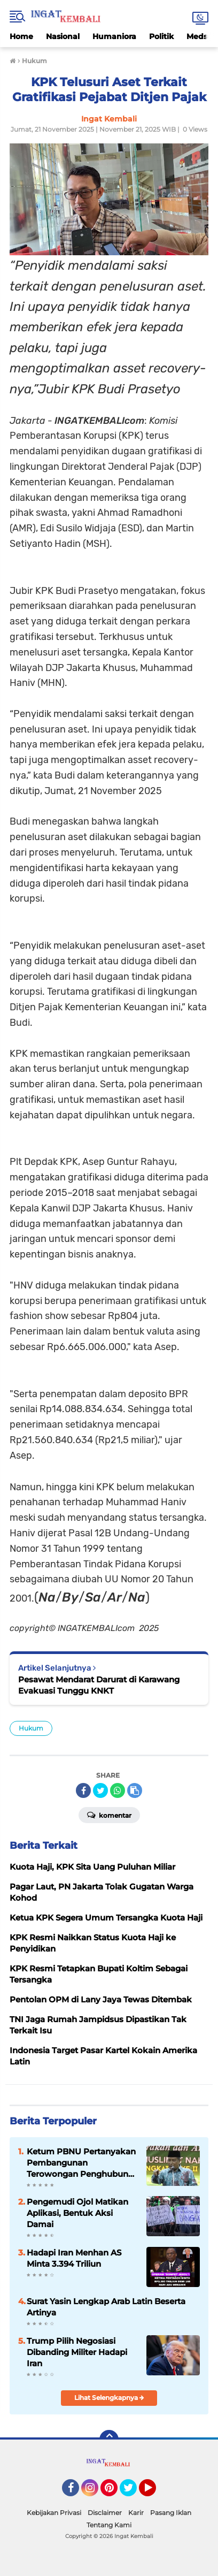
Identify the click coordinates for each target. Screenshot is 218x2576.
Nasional (63, 36)
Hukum (31, 1728)
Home (21, 36)
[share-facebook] (83, 1790)
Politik (161, 36)
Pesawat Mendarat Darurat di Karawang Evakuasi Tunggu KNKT (99, 1685)
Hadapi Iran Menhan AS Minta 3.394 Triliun (74, 2258)
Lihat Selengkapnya (109, 2398)
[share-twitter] (100, 1790)
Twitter (133, 2492)
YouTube (155, 2492)
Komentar (109, 1814)
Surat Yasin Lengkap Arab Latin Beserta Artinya (106, 2307)
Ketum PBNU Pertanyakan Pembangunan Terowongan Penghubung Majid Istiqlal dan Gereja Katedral (81, 2162)
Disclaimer (105, 2513)
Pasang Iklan (170, 2513)
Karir (136, 2513)
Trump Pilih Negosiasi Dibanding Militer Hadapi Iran (77, 2352)
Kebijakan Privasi (54, 2513)
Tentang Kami (109, 2525)
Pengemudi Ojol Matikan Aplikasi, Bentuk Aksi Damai (77, 2213)
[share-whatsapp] (117, 1790)
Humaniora (114, 36)
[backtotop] (109, 2439)
